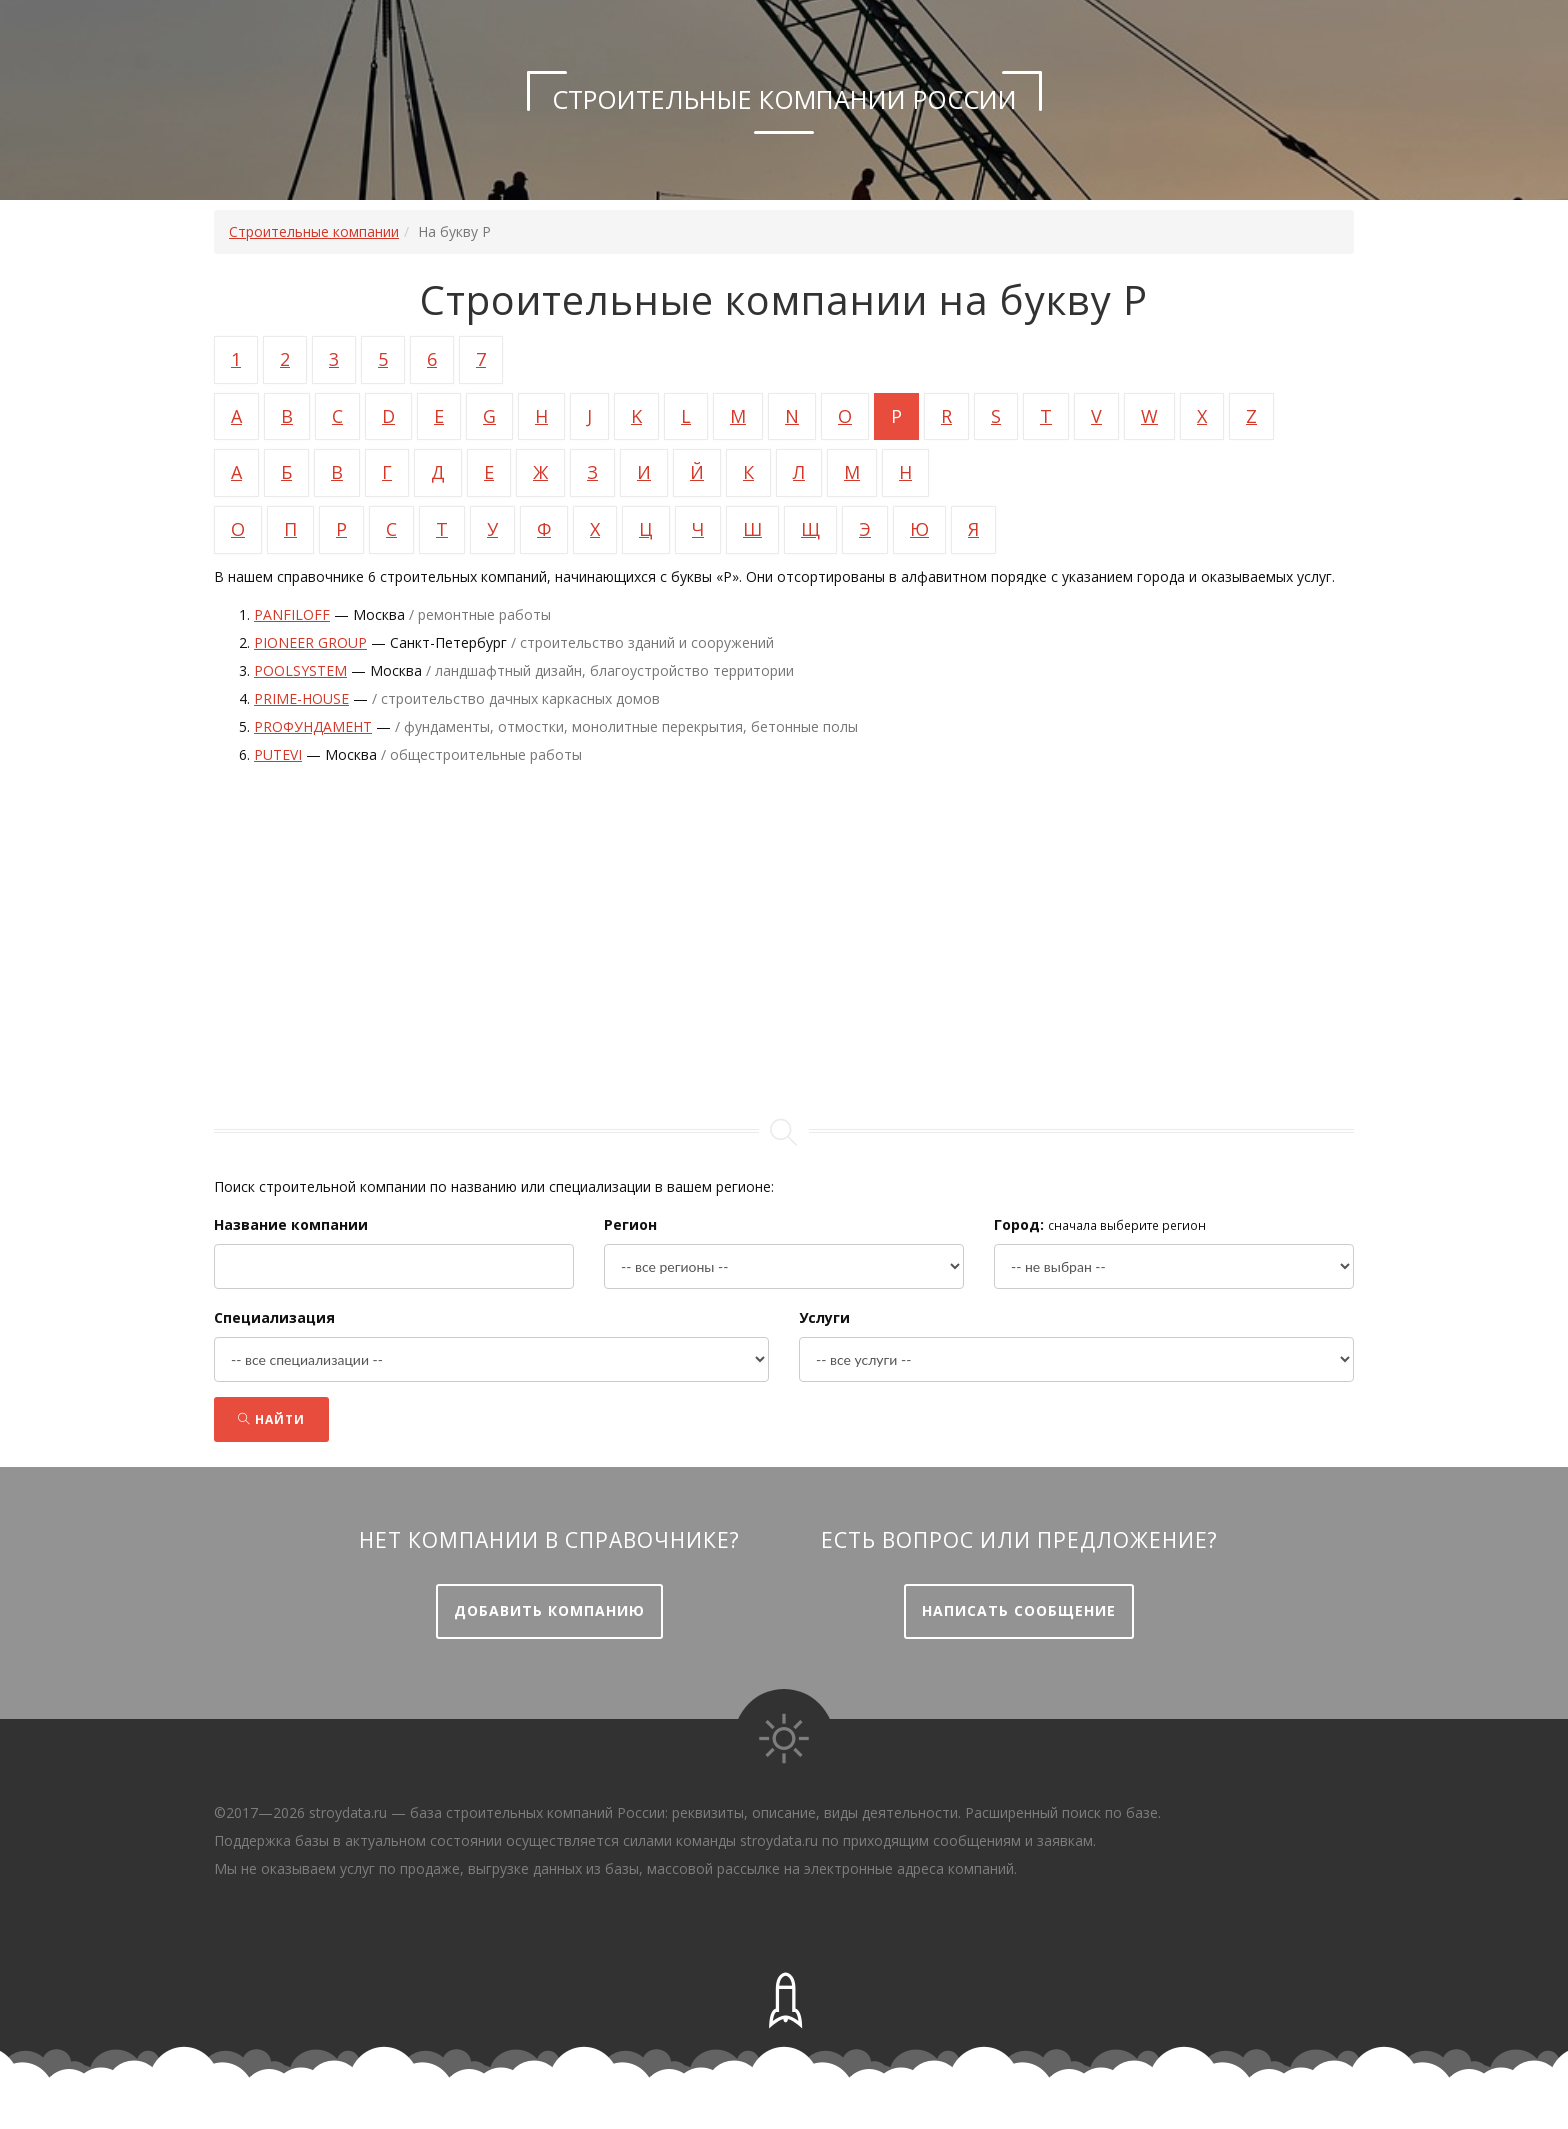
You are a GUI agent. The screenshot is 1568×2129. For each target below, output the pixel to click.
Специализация (274, 1317)
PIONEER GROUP (310, 642)
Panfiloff (292, 614)
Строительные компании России (784, 99)
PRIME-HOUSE (301, 698)
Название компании (291, 1224)
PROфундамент (313, 726)
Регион (630, 1224)
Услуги (824, 1317)
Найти (271, 1419)
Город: (1019, 1224)
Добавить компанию (549, 1610)
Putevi (278, 754)
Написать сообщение (1019, 1610)
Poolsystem (300, 670)
